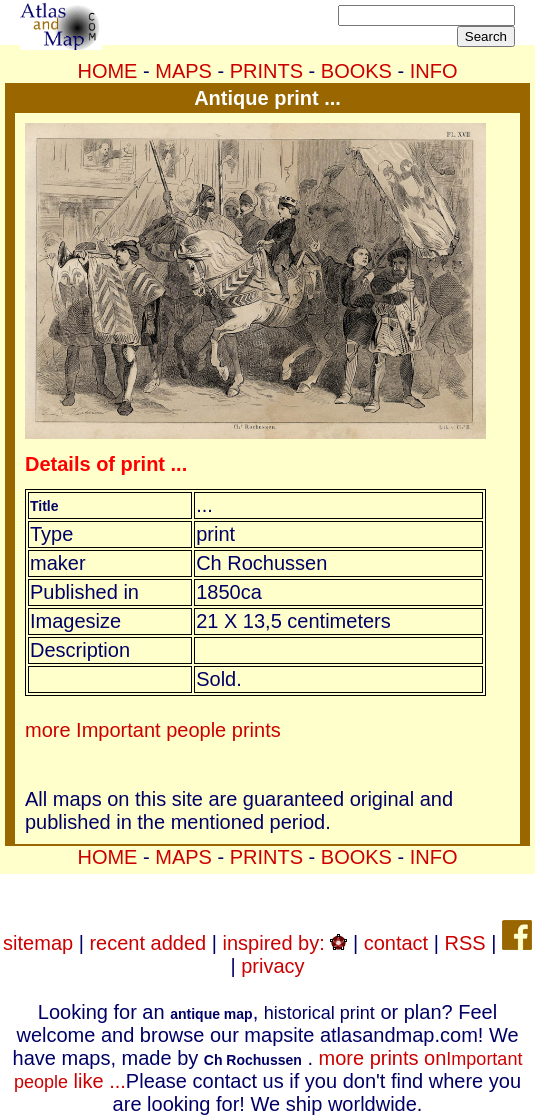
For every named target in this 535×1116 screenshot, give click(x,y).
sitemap (38, 943)
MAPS (183, 71)
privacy (272, 966)
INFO (434, 71)
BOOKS (356, 71)
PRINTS (266, 71)
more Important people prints (153, 730)
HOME (107, 71)
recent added (147, 943)
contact (396, 943)
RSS (464, 943)
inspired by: (285, 943)
